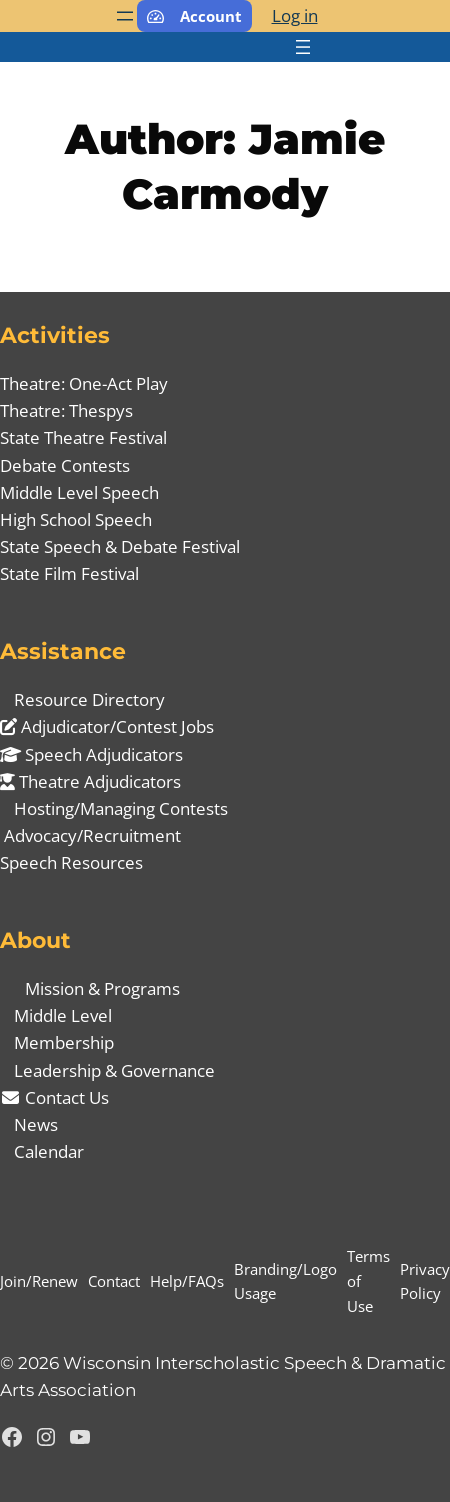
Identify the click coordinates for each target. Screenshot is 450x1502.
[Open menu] (125, 16)
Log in (295, 15)
